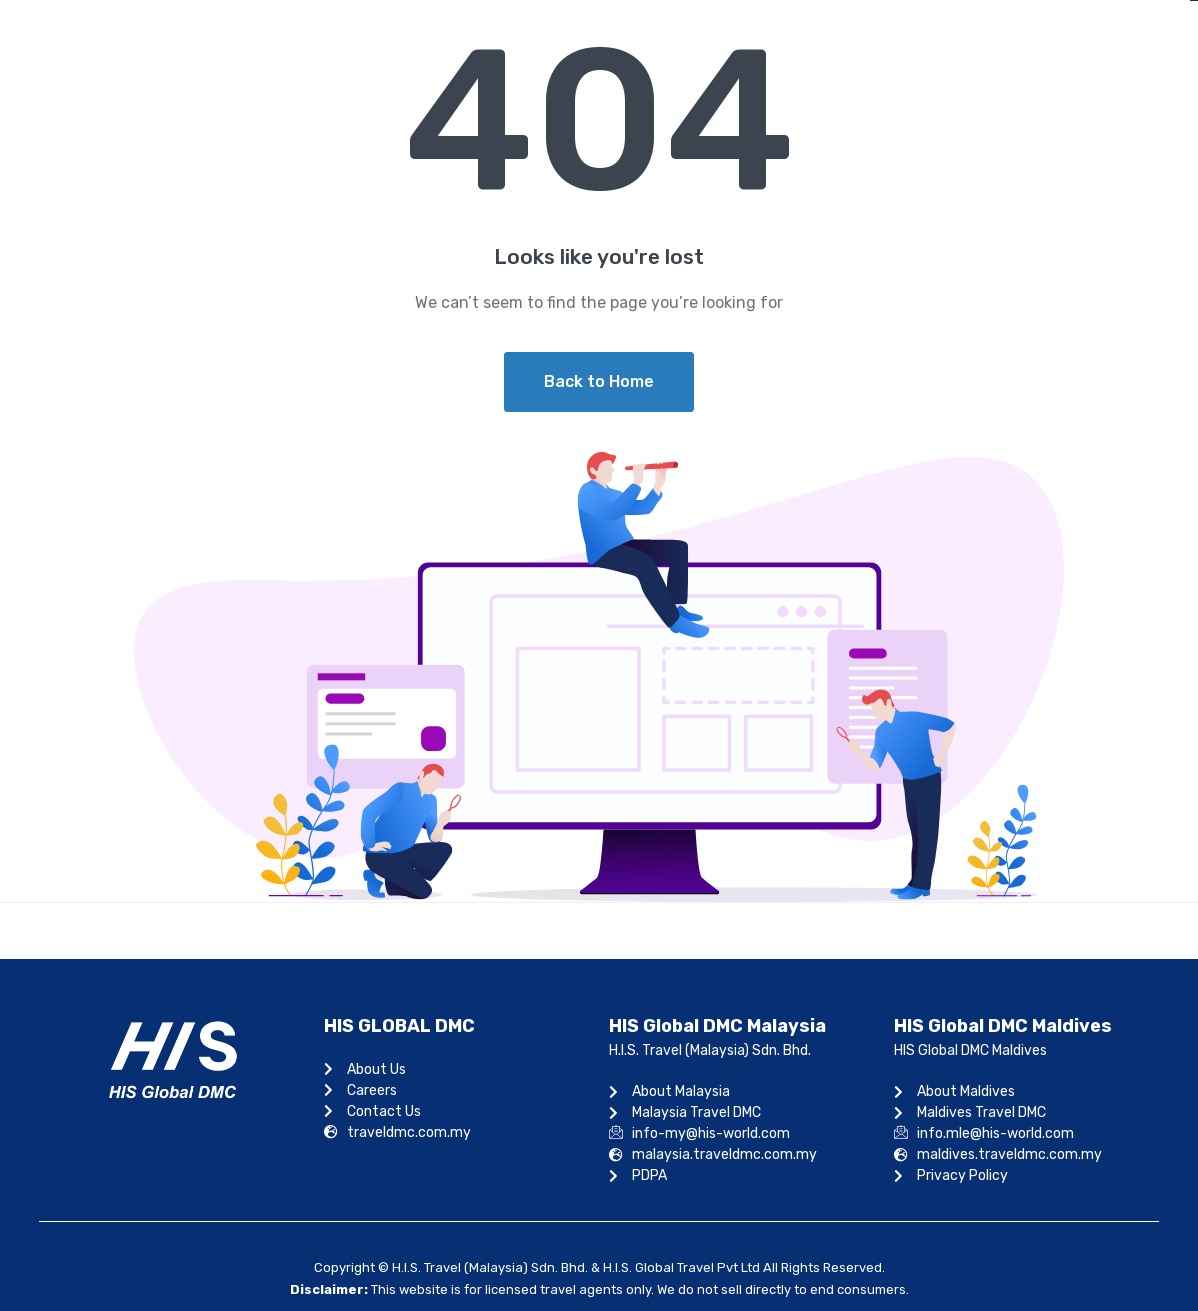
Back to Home (599, 381)
